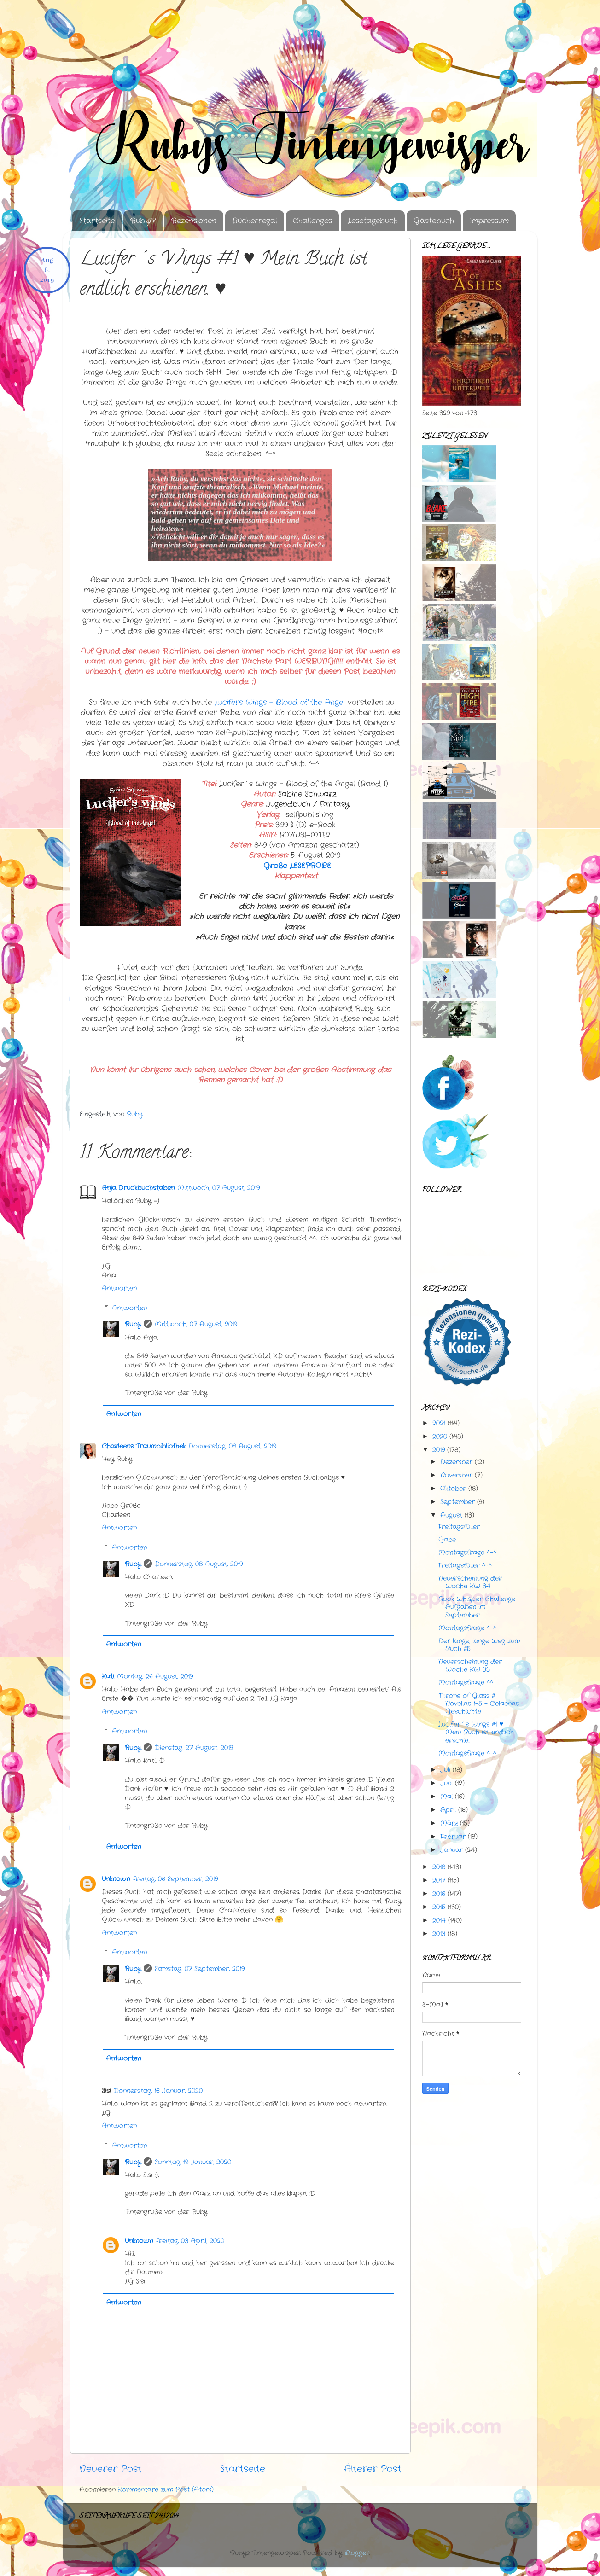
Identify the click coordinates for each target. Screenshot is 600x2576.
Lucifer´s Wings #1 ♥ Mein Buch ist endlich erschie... (476, 1732)
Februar (453, 1836)
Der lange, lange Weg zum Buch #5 (479, 1644)
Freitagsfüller (459, 1526)
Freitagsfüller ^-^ (465, 1565)
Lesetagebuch (373, 220)
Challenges (312, 220)
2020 (439, 1436)
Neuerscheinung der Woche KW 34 (470, 1582)
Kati (108, 1676)
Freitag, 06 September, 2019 (175, 1879)
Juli (445, 1769)
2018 (438, 1867)
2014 (439, 1920)
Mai (446, 1796)
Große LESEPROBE (297, 866)
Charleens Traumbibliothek (144, 1446)
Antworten (119, 1288)
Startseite (97, 220)
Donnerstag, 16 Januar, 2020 (158, 2090)
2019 (438, 1449)
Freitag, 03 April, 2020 (190, 2240)
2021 (438, 1423)
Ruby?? (143, 220)
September (457, 1501)
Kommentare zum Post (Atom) (166, 2489)
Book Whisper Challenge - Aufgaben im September (479, 1607)
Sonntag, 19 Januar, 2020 (193, 2162)
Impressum (489, 220)
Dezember (456, 1461)
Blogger (357, 2553)
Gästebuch (434, 220)
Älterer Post (373, 2469)
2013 (438, 1933)
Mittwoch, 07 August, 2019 (218, 1187)
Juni (446, 1783)
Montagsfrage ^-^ (467, 1552)
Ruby (133, 1324)
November (456, 1475)
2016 (438, 1893)
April (448, 1809)
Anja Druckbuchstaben (138, 1187)
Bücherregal (254, 220)
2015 (438, 1907)
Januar (451, 1850)
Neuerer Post (110, 2469)
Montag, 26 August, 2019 (155, 1676)
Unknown (116, 1879)
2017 (438, 1880)
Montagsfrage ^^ (465, 1682)
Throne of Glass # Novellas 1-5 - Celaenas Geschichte (478, 1703)
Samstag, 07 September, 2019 (200, 1968)
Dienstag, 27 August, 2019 (194, 1747)
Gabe (447, 1539)
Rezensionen (193, 220)
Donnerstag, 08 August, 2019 (232, 1446)
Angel (281, 703)
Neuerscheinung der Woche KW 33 (470, 1665)
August (451, 1515)
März (449, 1823)
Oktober (453, 1488)
